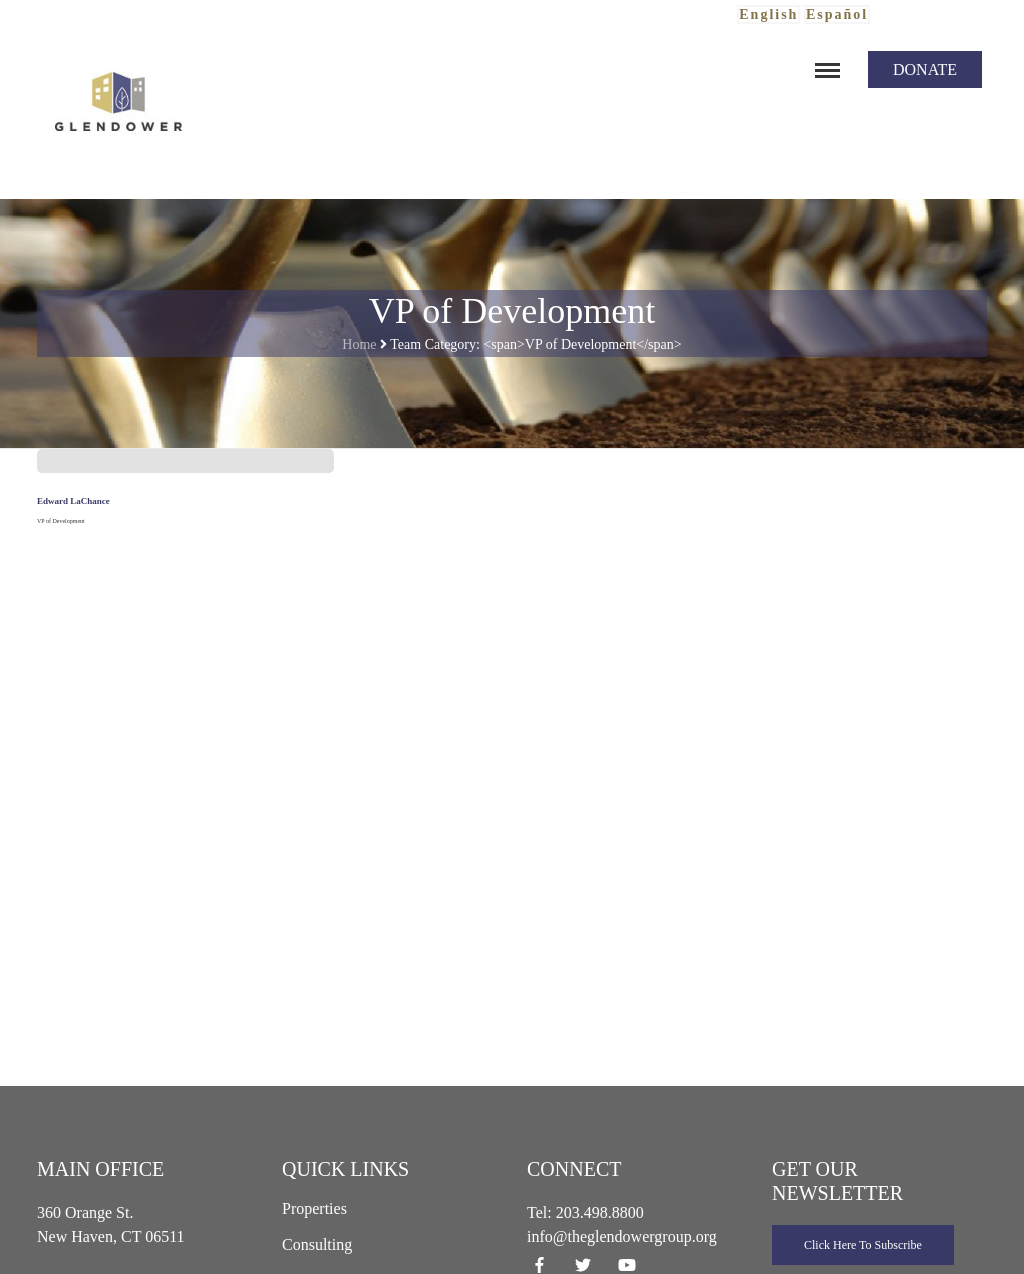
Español (837, 14)
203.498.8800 (600, 1212)
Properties (314, 1208)
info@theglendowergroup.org (622, 1236)
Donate (925, 69)
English (768, 14)
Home (359, 344)
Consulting (317, 1244)
